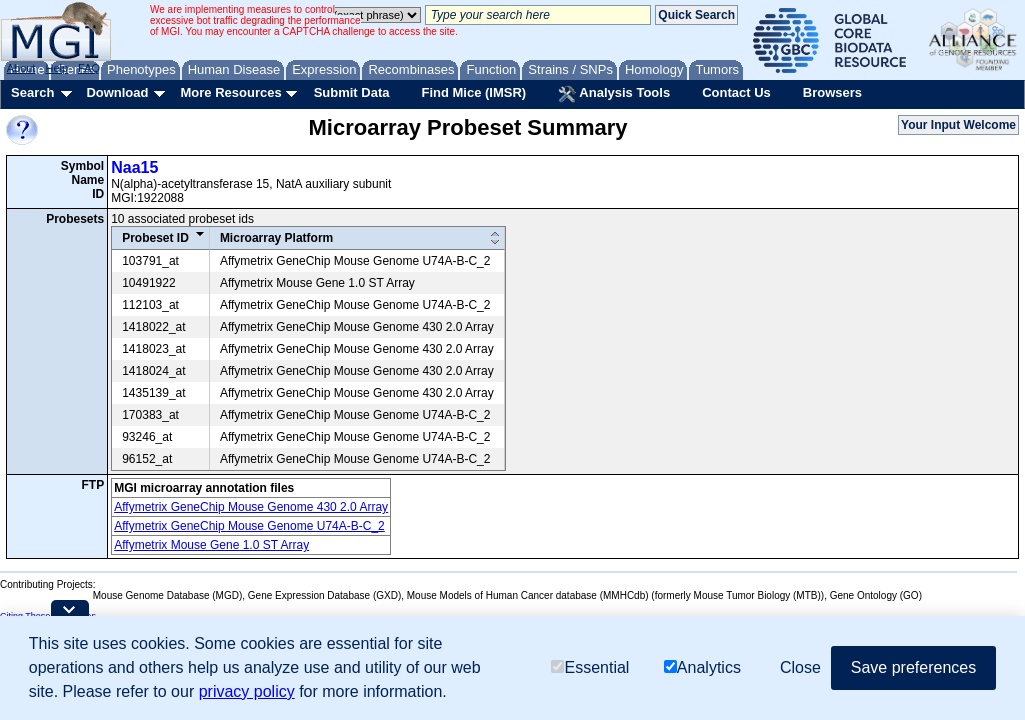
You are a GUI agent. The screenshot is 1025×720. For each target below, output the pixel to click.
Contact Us (736, 92)
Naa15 (134, 167)
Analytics (702, 667)
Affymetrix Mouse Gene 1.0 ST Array (211, 545)
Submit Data (352, 92)
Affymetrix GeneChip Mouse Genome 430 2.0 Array (251, 507)
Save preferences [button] (913, 667)
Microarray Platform (276, 238)
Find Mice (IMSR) (473, 92)
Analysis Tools (614, 94)
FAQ (89, 68)
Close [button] (800, 667)
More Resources (230, 92)
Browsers (832, 92)
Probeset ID (155, 238)
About (21, 68)
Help (56, 68)
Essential (590, 667)
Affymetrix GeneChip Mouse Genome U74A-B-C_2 (249, 526)
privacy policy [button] (247, 691)
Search (32, 92)
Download (117, 92)
